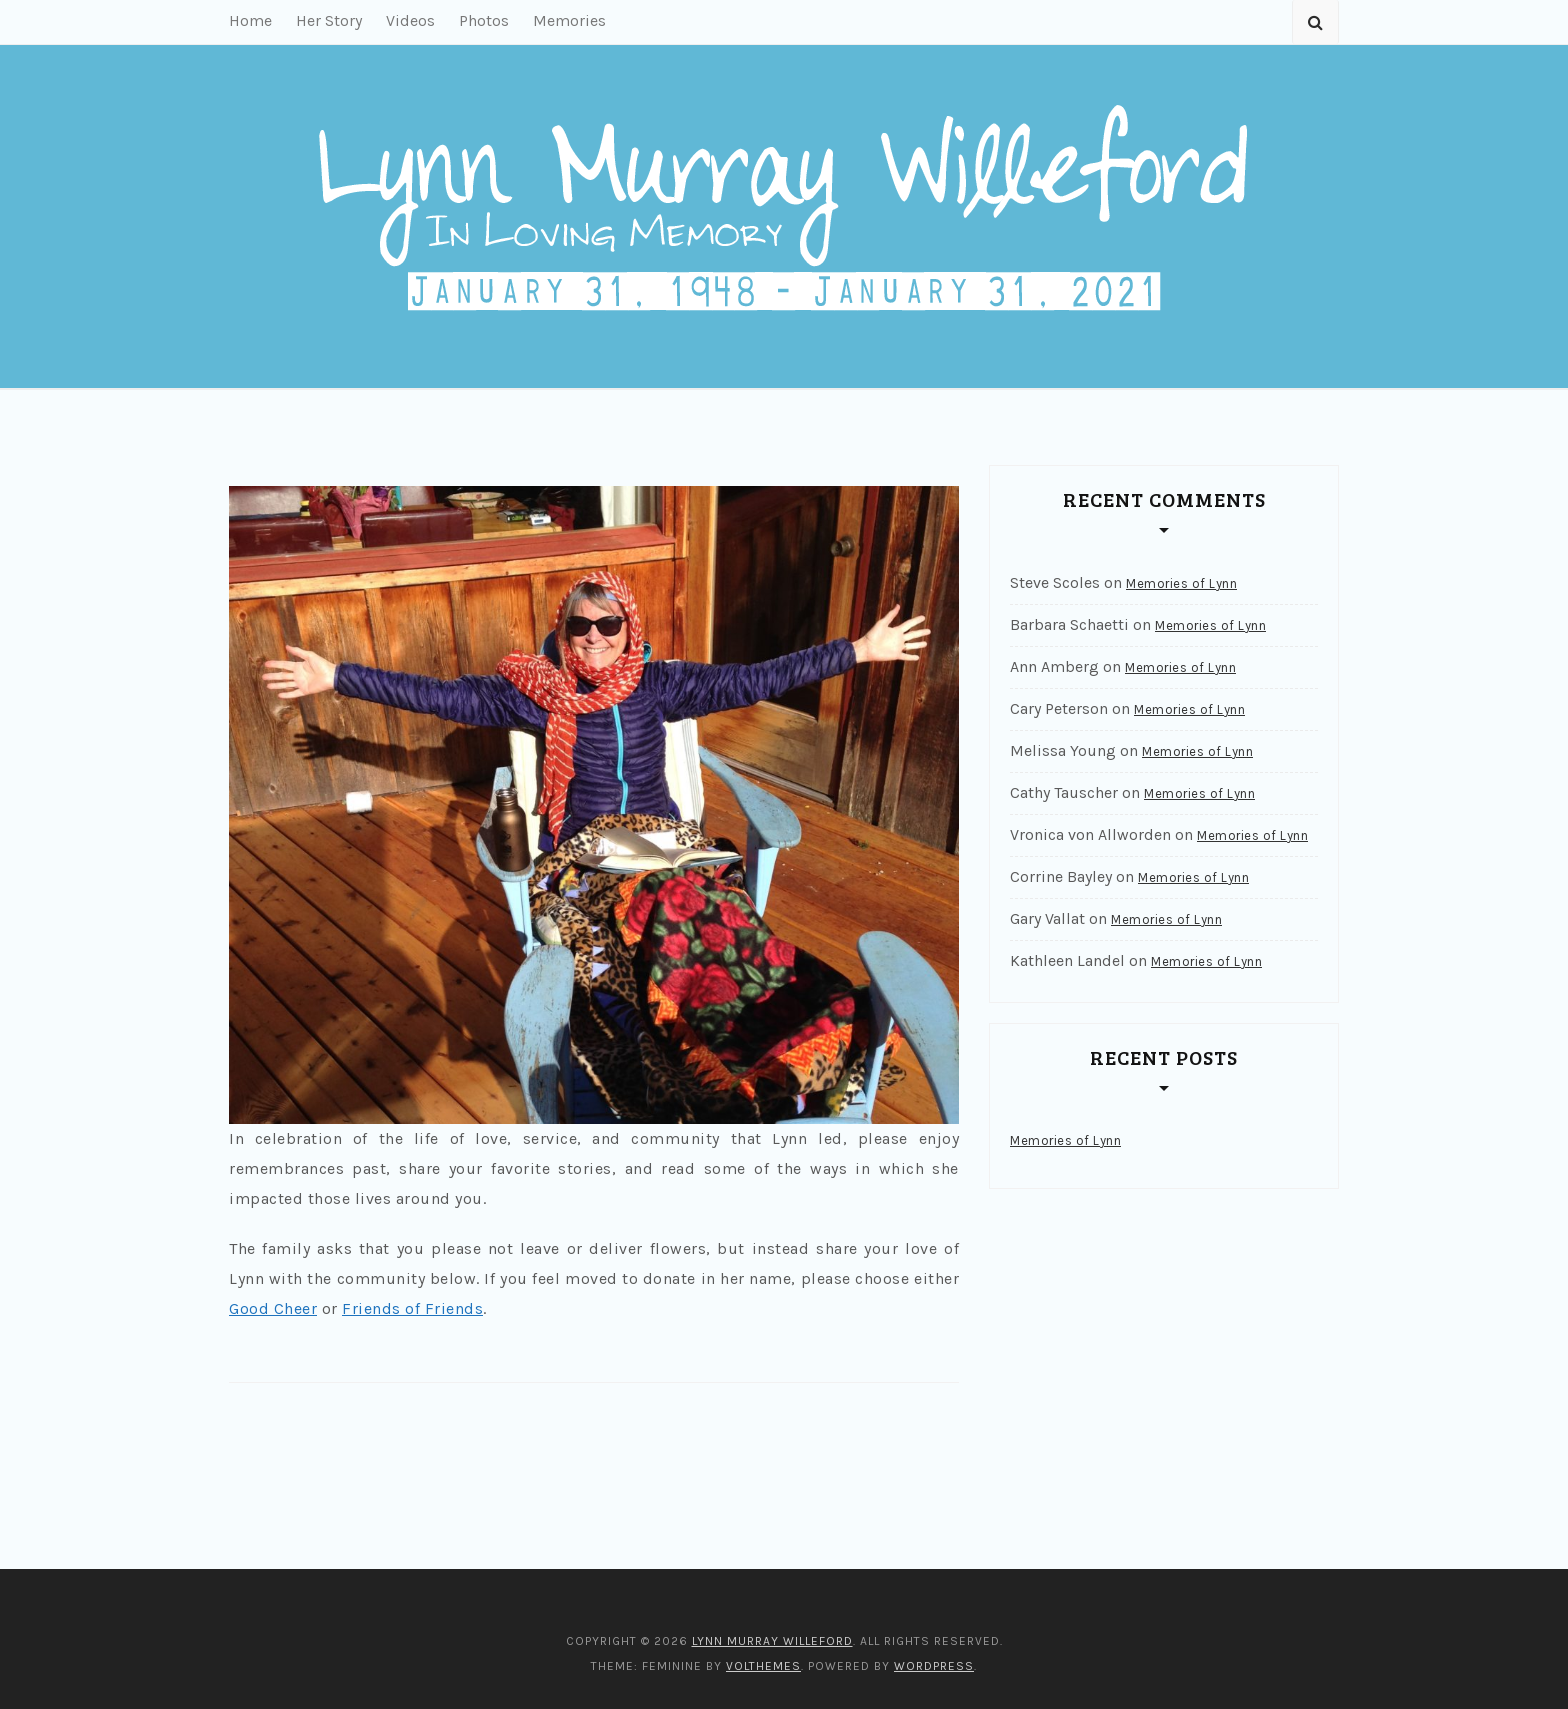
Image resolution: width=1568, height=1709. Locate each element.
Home (250, 20)
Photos (484, 20)
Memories (569, 20)
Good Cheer (273, 1308)
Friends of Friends (412, 1308)
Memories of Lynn (1181, 583)
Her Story (329, 20)
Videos (410, 20)
